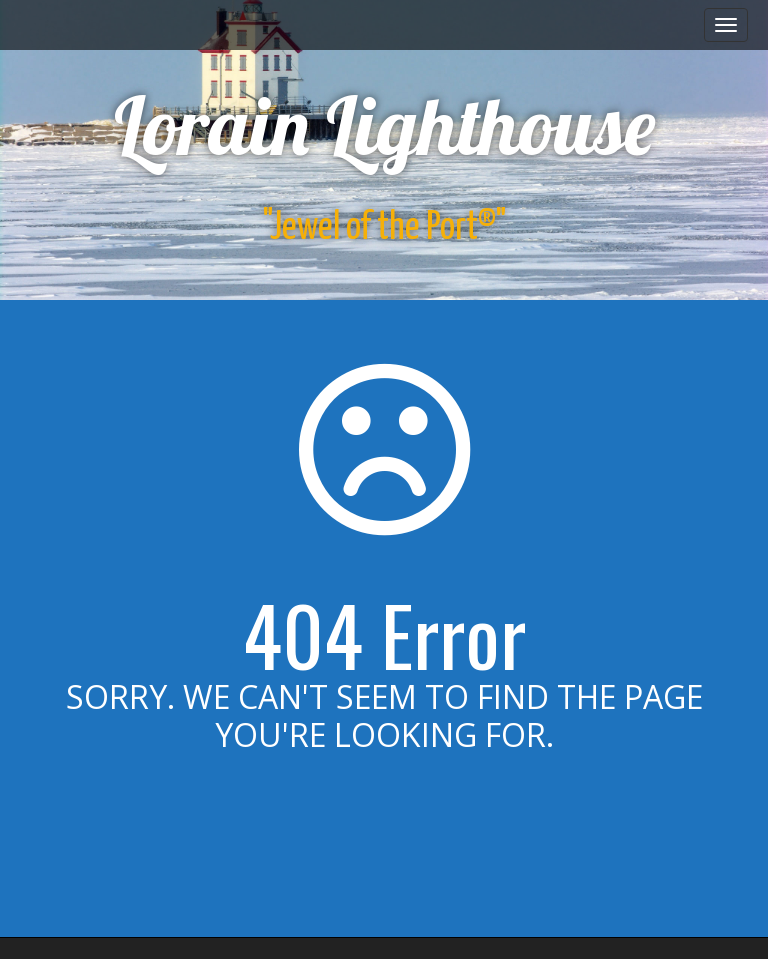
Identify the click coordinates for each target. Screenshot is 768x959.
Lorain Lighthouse (384, 125)
